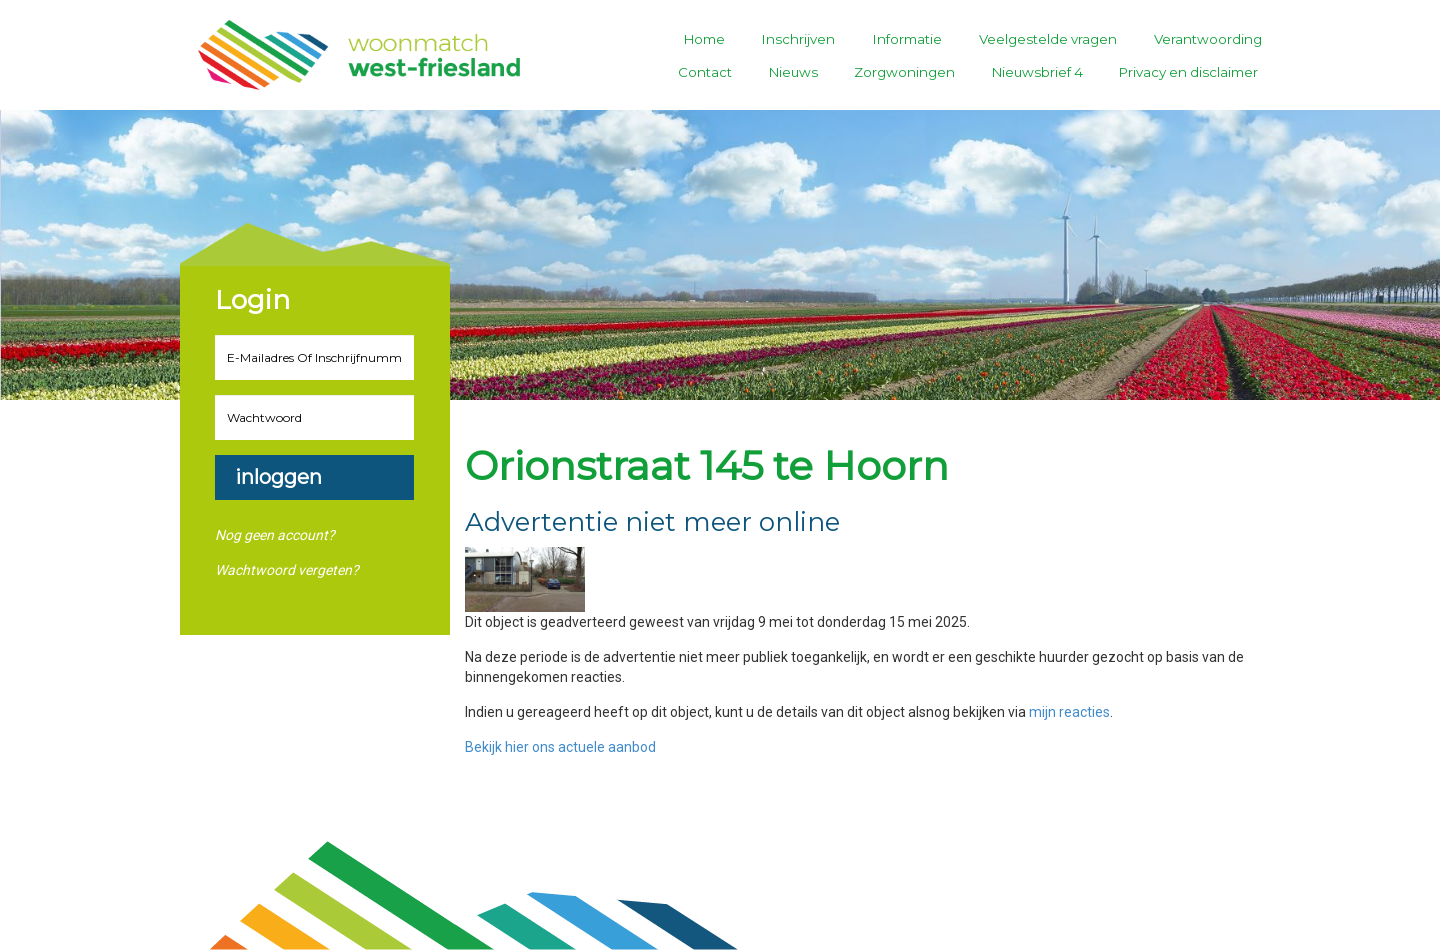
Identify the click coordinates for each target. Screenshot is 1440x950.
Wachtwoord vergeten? (287, 570)
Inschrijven (798, 39)
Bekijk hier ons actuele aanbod (560, 747)
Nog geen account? (275, 535)
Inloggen (278, 477)
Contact (705, 72)
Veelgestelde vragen (1048, 39)
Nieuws (793, 72)
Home (704, 39)
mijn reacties (1069, 712)
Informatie (907, 39)
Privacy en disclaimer (1188, 72)
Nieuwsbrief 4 (1037, 72)
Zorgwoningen (904, 72)
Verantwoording (1208, 39)
